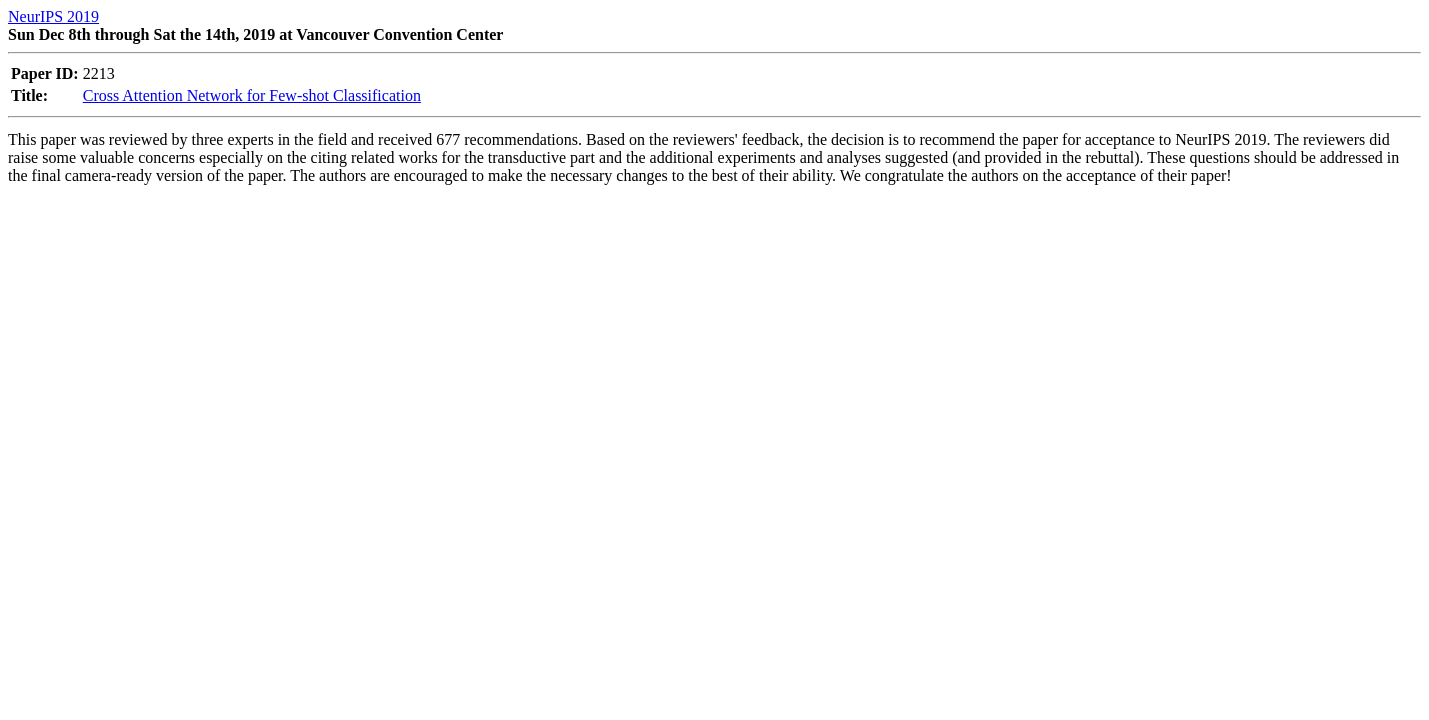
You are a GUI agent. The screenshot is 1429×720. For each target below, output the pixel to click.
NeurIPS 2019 (53, 16)
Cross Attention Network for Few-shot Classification (252, 95)
